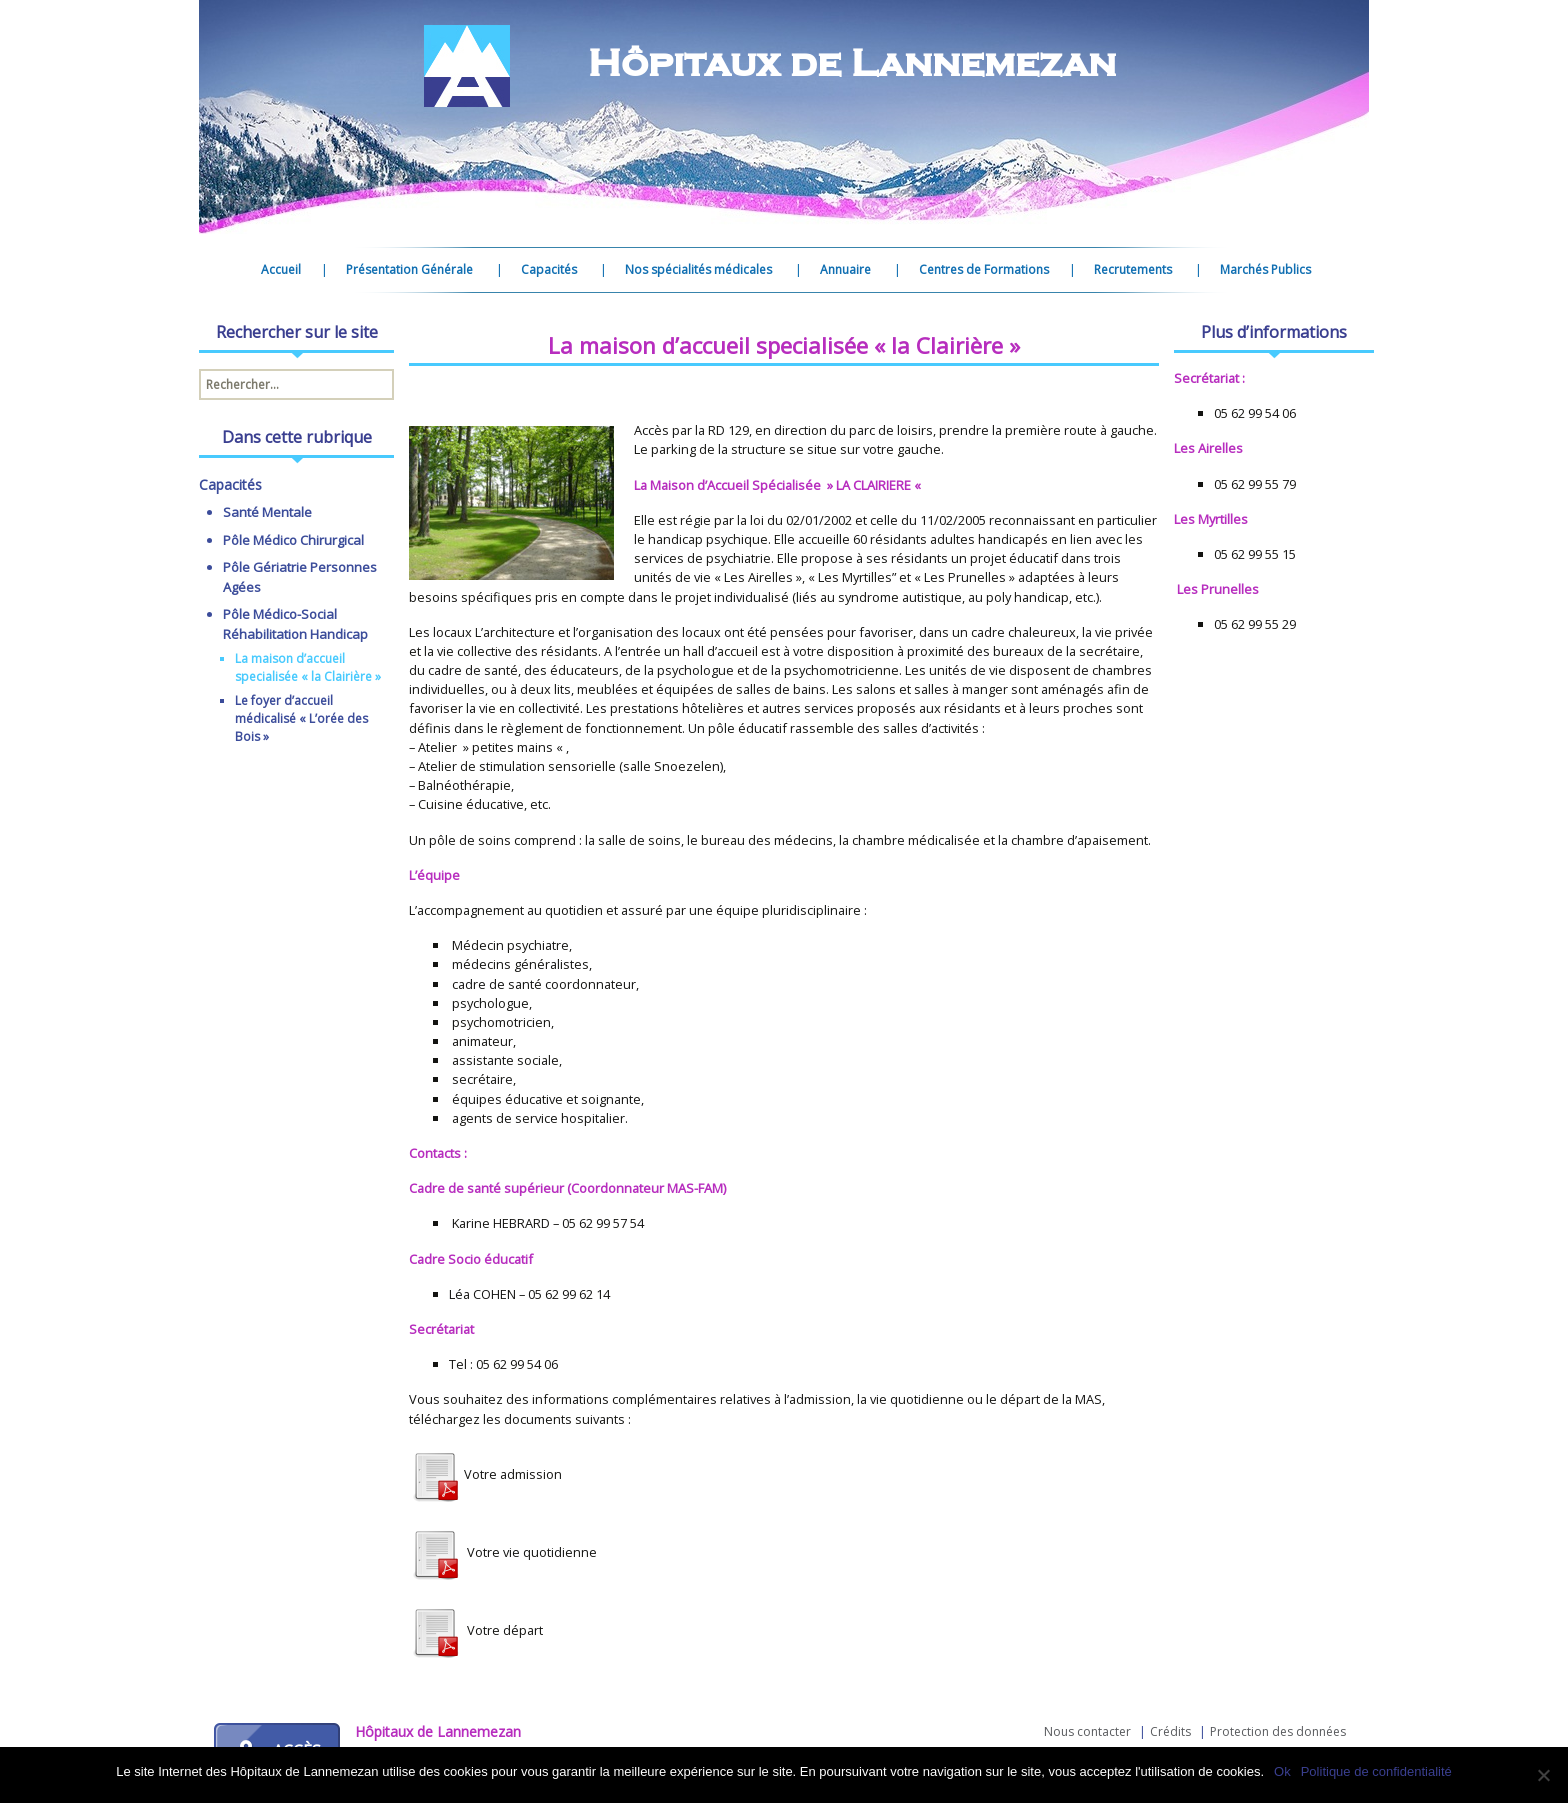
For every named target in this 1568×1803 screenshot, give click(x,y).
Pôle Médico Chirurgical (293, 540)
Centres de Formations (984, 269)
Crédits (1170, 1731)
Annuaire (845, 269)
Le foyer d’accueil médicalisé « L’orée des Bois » (301, 718)
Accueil (281, 269)
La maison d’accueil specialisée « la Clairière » (308, 667)
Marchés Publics (1265, 269)
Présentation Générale (409, 269)
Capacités (549, 269)
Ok (1282, 1771)
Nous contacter (1087, 1731)
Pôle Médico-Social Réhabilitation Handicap (295, 624)
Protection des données (1278, 1731)
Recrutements (1133, 269)
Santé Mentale (267, 512)
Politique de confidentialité (1376, 1771)
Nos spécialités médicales (698, 269)
